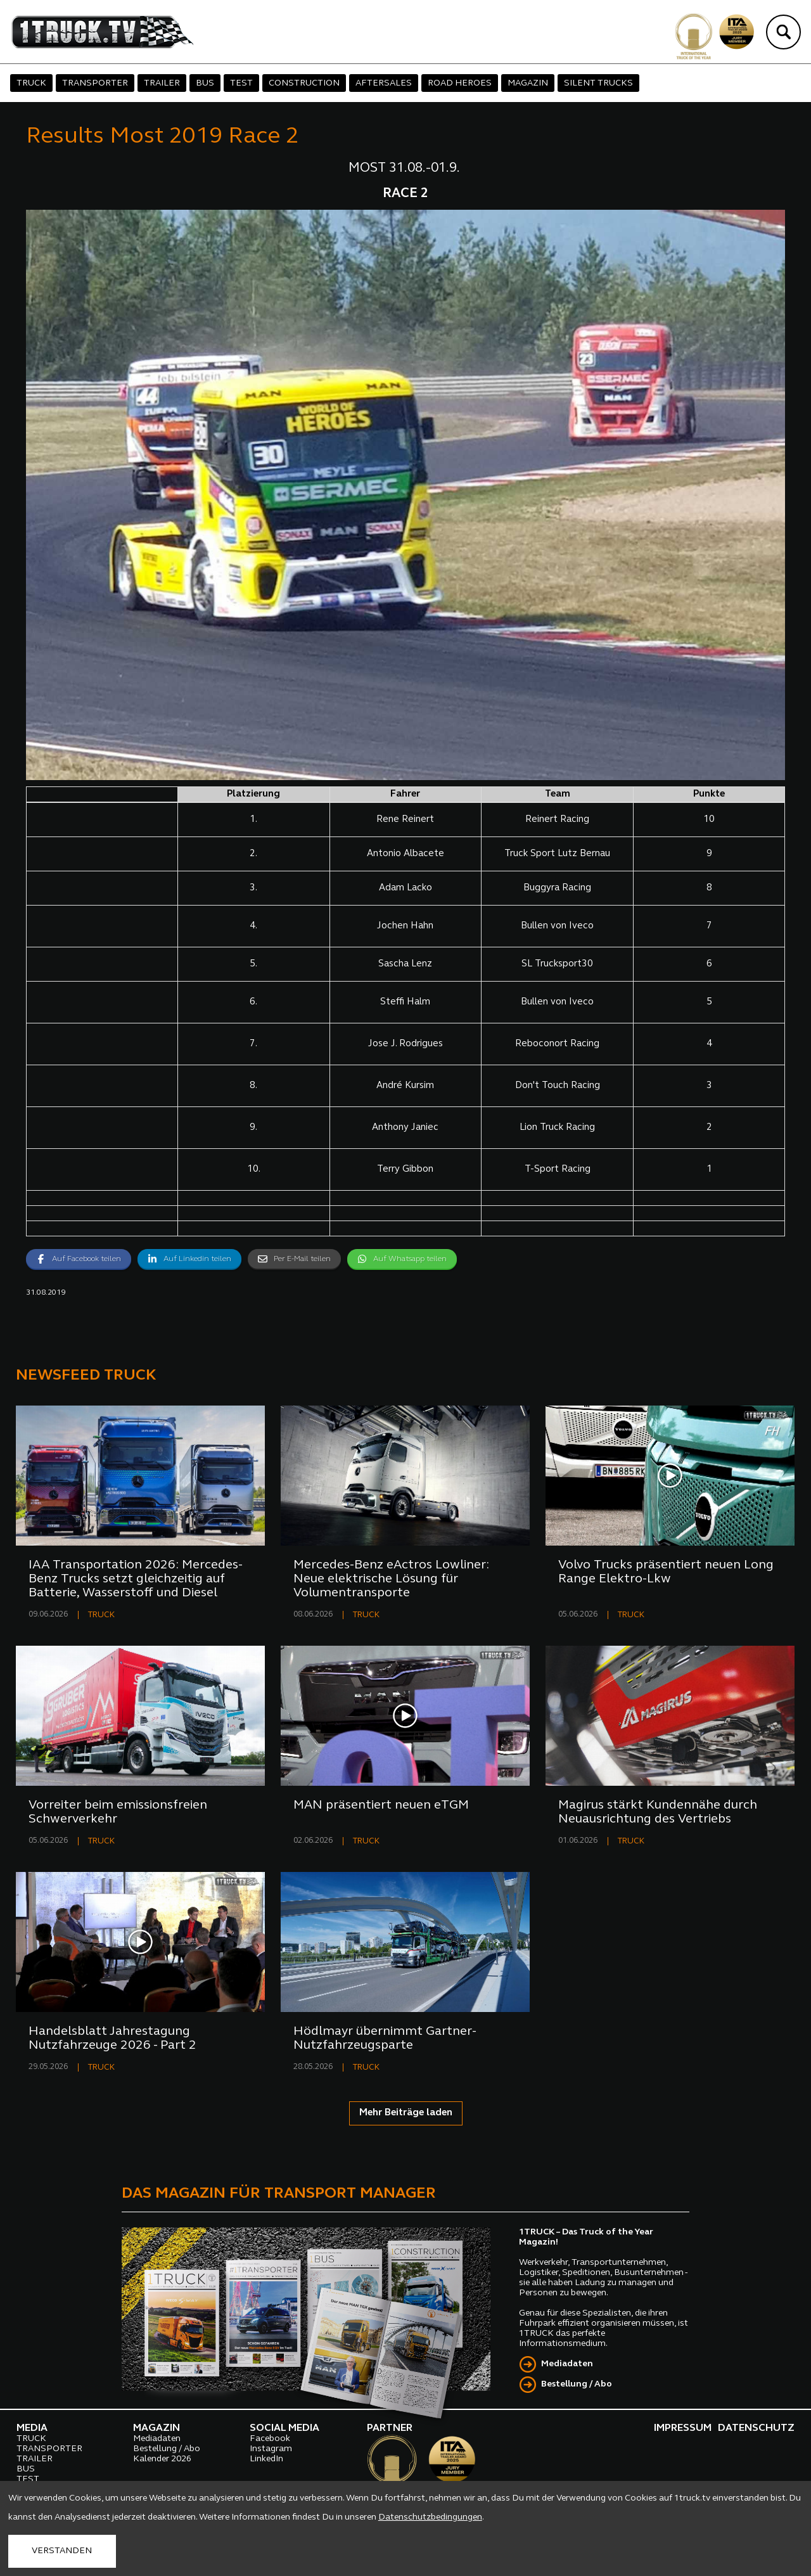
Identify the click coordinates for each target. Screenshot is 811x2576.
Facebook (270, 2439)
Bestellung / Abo (576, 2384)
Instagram (271, 2449)
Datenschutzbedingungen (430, 2517)
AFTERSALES (383, 83)
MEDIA (32, 2428)
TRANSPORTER (95, 83)
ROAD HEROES (460, 83)
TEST (241, 83)
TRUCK (31, 83)
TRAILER (162, 83)
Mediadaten (567, 2364)
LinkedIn (266, 2459)
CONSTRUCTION (304, 83)
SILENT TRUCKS (598, 83)
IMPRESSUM (683, 2428)
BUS (205, 83)
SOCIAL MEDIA (284, 2428)
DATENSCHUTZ (756, 2428)
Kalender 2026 (162, 2459)
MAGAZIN (528, 83)
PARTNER (389, 2428)
